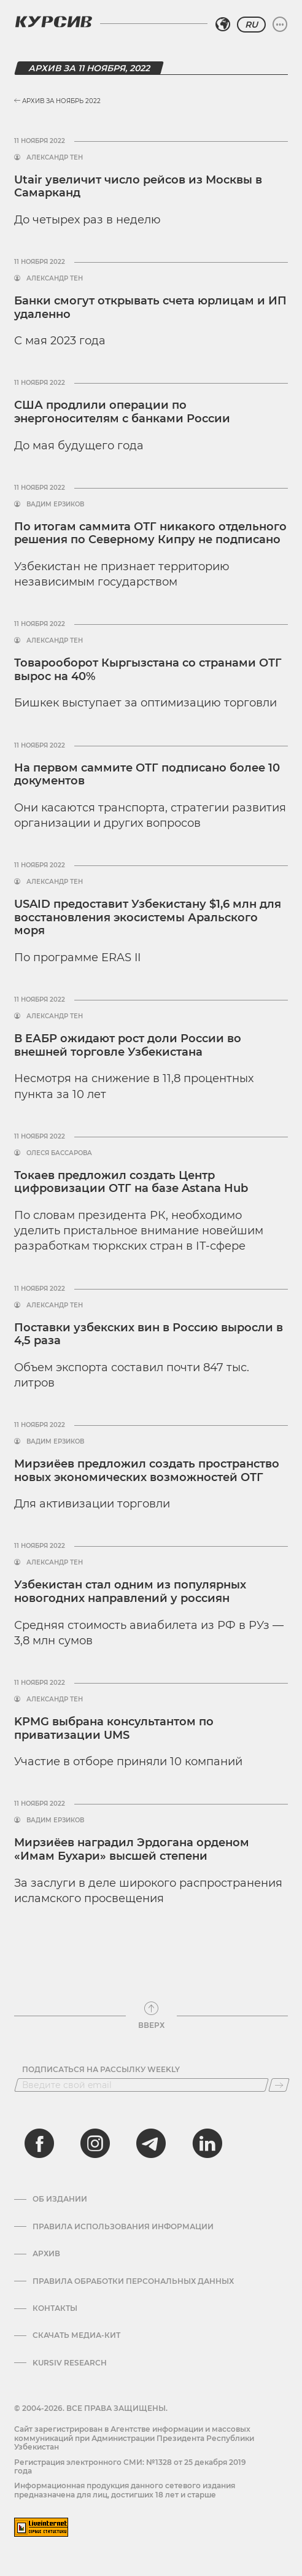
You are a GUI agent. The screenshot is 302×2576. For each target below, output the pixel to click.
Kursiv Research (70, 2363)
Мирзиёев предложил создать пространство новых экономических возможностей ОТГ (146, 1470)
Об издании (60, 2199)
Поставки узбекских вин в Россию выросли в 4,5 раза (148, 1334)
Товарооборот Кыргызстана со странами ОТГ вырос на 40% (148, 669)
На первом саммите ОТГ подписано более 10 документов (147, 774)
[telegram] (151, 2143)
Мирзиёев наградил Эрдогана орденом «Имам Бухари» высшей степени (131, 1849)
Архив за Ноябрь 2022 (57, 101)
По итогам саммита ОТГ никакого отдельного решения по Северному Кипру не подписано (150, 533)
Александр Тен (54, 157)
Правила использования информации (123, 2226)
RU (251, 24)
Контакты (55, 2308)
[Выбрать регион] (223, 25)
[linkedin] (207, 2143)
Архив (46, 2253)
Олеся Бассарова (59, 1153)
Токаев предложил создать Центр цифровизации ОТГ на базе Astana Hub (131, 1182)
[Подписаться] (279, 2085)
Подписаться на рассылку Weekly (101, 2069)
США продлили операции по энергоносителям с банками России (123, 411)
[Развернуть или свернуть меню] (280, 25)
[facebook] (39, 2143)
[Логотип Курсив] (53, 21)
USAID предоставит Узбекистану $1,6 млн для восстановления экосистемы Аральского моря (147, 917)
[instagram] (95, 2143)
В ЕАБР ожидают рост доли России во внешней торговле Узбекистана (127, 1045)
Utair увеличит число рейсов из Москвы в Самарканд (138, 186)
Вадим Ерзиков (55, 504)
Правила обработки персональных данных (133, 2281)
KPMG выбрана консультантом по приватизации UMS (114, 1728)
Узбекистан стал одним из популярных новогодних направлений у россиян (130, 1591)
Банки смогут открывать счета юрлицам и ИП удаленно (150, 307)
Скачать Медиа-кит (76, 2335)
